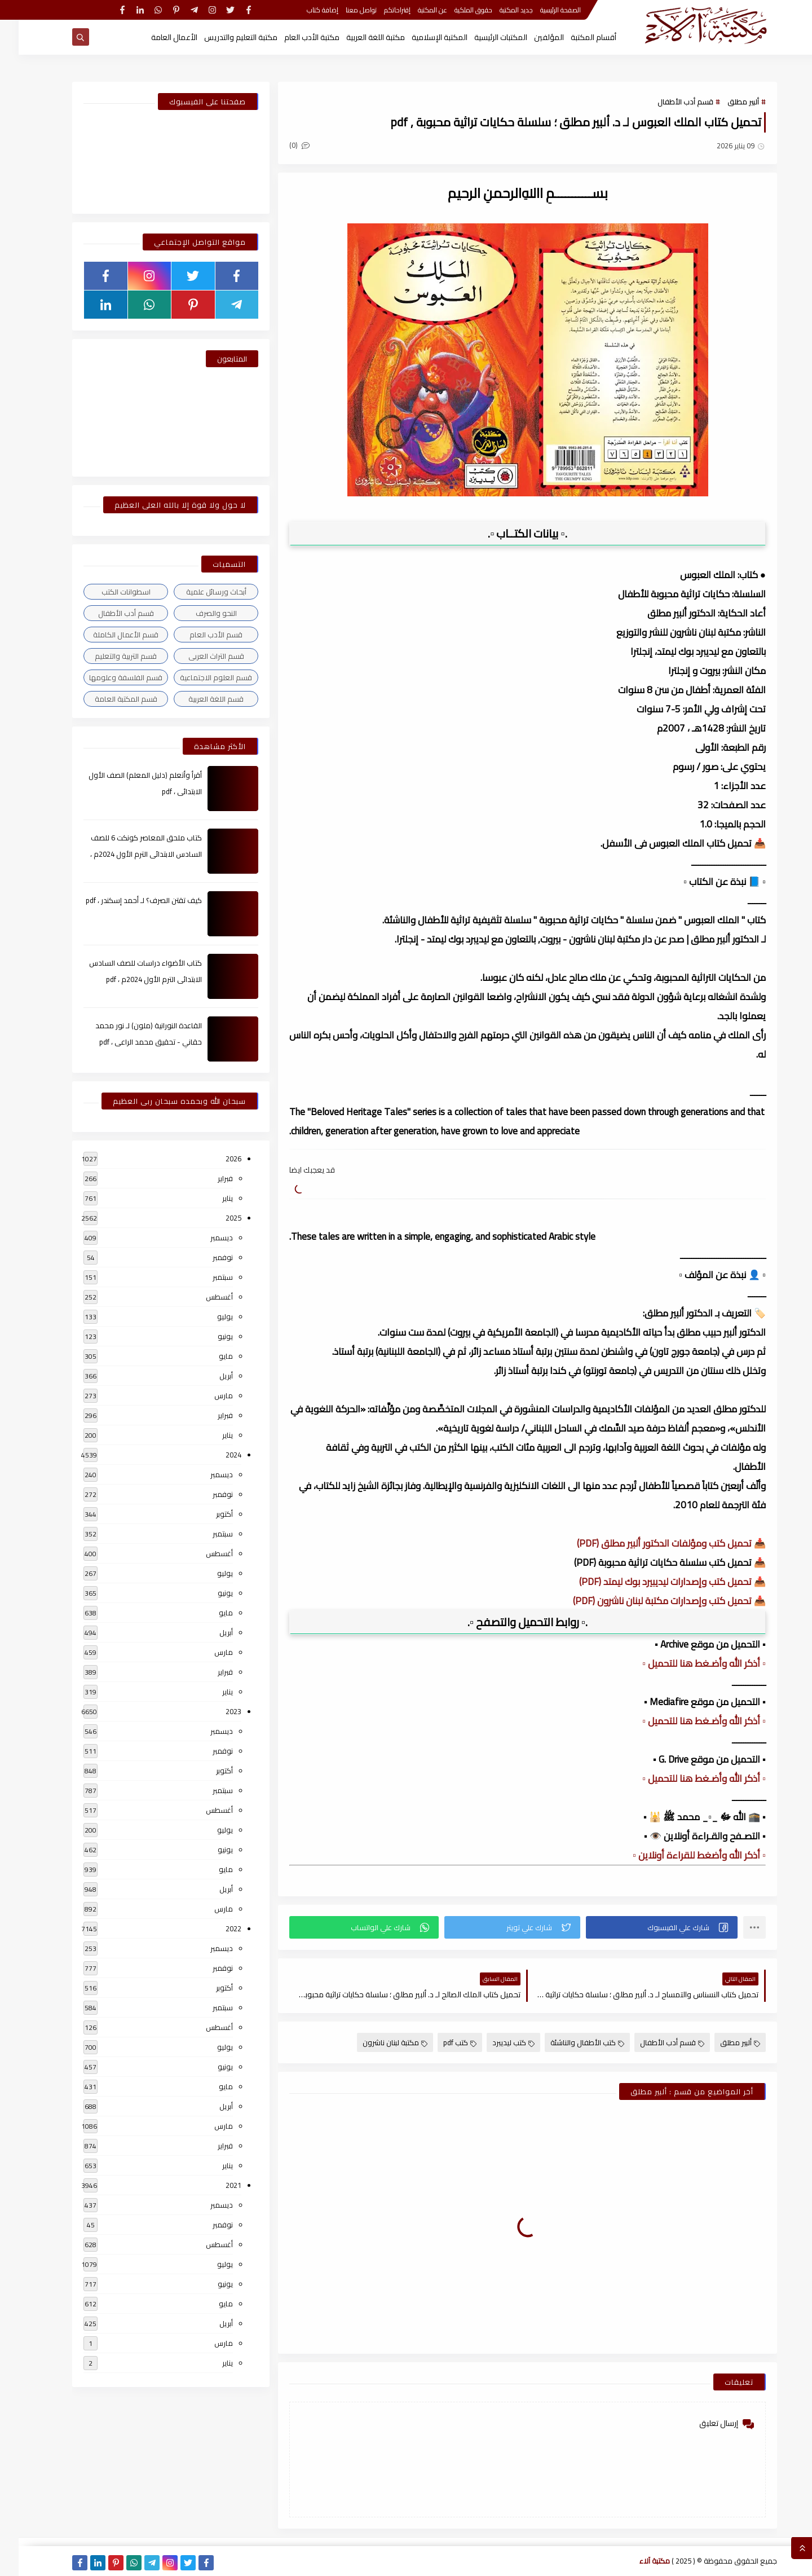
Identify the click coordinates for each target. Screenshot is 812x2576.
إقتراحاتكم (378, 9)
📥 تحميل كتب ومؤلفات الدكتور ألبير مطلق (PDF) (652, 1543)
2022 (215, 1928)
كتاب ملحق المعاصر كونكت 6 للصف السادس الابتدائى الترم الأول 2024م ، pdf (127, 854)
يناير (209, 1198)
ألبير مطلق (724, 101)
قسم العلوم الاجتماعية (197, 677)
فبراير (206, 1178)
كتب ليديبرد (495, 2042)
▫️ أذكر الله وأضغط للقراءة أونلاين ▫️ (680, 1855)
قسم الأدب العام (197, 634)
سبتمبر (204, 1277)
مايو (207, 1356)
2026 (215, 1158)
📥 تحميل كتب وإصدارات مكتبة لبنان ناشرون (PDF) (650, 1601)
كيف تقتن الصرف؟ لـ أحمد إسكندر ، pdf (125, 900)
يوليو (206, 1316)
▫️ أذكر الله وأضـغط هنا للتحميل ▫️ (685, 1663)
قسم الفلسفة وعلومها (107, 677)
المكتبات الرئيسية (482, 37)
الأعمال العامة (156, 37)
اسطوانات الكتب (107, 591)
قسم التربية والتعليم (107, 656)
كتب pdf (441, 2042)
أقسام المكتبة (575, 37)
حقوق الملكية (455, 9)
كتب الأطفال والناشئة (569, 2042)
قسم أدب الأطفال (667, 101)
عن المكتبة (414, 9)
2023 (215, 1711)
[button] (643, 1927)
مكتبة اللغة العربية (357, 37)
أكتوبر (205, 1514)
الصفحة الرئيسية (542, 9)
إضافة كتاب (304, 9)
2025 (215, 1218)
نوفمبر (204, 1257)
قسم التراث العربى (198, 656)
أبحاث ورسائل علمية (197, 591)
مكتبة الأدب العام (293, 37)
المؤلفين (530, 37)
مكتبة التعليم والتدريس (222, 37)
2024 (215, 1454)
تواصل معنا (342, 9)
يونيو (206, 1336)
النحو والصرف (197, 613)
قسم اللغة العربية (197, 699)
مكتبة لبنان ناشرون (376, 2042)
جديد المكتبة (497, 9)
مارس (205, 1395)
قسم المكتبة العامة (107, 699)
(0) (281, 145)
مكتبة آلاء (636, 2561)
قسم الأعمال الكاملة (107, 634)
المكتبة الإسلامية (421, 37)
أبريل (207, 1375)
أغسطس (200, 1297)
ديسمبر (203, 1237)
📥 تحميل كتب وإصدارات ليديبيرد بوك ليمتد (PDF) (654, 1582)
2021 (215, 2185)
